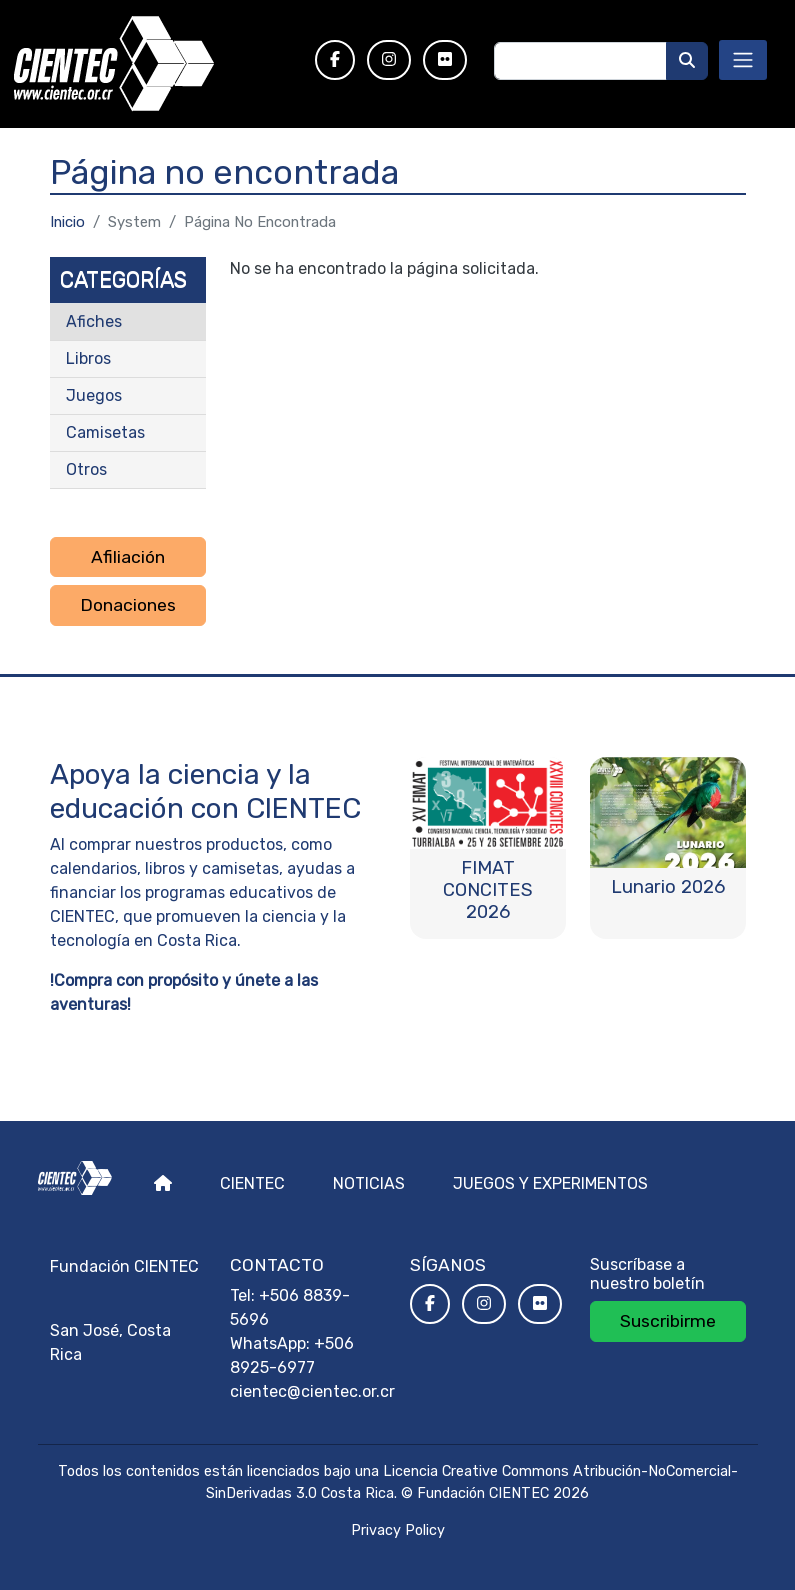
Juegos (94, 395)
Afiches (94, 321)
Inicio (67, 222)
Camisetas (105, 432)
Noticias (369, 1183)
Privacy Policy (398, 1530)
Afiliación (128, 557)
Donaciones (128, 605)
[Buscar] (687, 61)
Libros (88, 358)
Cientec (252, 1183)
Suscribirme (668, 1321)
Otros (86, 469)
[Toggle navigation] (743, 60)
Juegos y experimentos (550, 1183)
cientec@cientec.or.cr (312, 1391)
